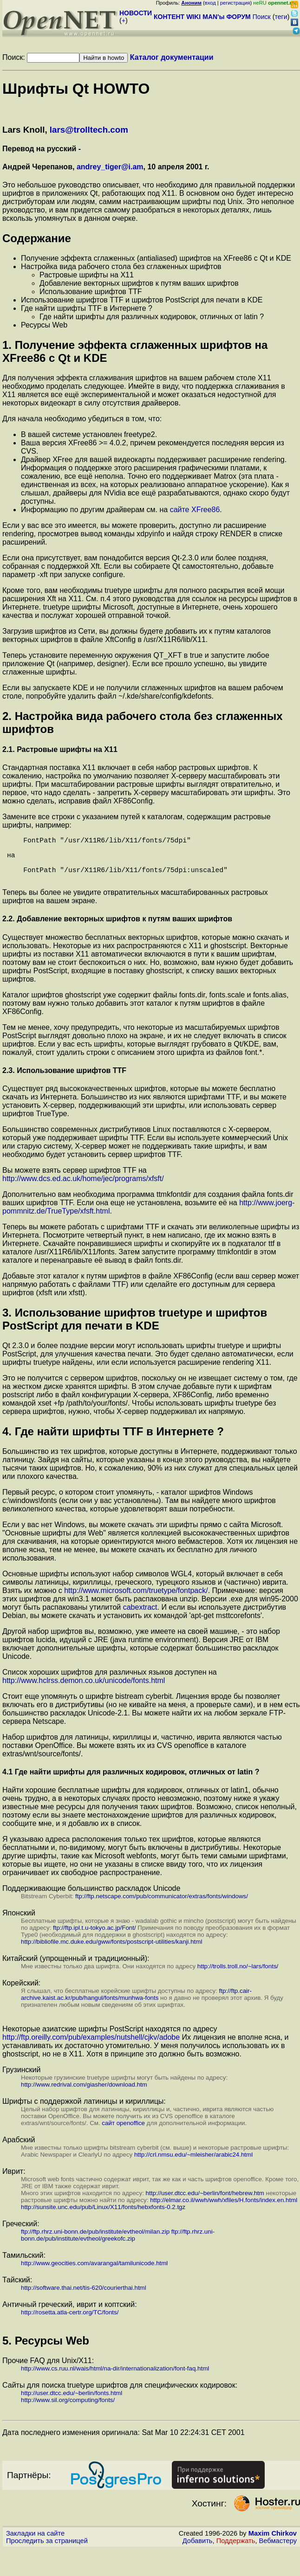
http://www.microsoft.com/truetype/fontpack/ (136, 1602)
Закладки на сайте (35, 2544)
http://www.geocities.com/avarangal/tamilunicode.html (94, 2274)
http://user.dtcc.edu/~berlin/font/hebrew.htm (205, 2204)
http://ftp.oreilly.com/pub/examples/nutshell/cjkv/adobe (91, 2048)
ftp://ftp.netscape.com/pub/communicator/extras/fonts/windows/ (161, 1907)
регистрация (235, 3)
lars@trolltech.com (89, 130)
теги (281, 16)
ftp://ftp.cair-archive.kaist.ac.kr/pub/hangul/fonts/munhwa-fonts (136, 2005)
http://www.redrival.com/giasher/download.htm (84, 2095)
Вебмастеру (278, 2552)
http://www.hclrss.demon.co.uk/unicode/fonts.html (83, 1692)
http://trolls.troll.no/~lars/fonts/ (237, 1977)
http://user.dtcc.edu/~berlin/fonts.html (71, 2404)
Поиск (262, 16)
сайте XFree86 (195, 510)
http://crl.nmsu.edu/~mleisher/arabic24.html (193, 2165)
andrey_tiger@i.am (110, 167)
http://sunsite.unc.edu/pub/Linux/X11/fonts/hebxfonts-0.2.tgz (103, 2218)
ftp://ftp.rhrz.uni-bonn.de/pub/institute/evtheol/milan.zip (95, 2242)
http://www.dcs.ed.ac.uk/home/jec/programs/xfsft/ (83, 1190)
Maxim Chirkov (272, 2544)
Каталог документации (172, 57)
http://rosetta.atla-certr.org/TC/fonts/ (69, 2323)
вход (210, 3)
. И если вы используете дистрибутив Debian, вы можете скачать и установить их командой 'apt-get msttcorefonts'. (144, 1622)
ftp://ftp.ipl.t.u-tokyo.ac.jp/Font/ (94, 1938)
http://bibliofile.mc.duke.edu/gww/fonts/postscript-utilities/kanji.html (111, 1952)
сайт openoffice (123, 2134)
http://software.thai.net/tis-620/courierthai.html (83, 2298)
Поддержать (235, 2552)
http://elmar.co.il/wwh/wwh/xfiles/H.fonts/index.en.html (223, 2211)
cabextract (140, 1618)
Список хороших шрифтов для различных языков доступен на (109, 1683)
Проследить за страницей (47, 2552)
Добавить (198, 2552)
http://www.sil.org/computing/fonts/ (68, 2411)
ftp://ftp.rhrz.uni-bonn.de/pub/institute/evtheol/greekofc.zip (118, 2246)
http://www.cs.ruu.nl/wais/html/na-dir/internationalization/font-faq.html (115, 2379)
